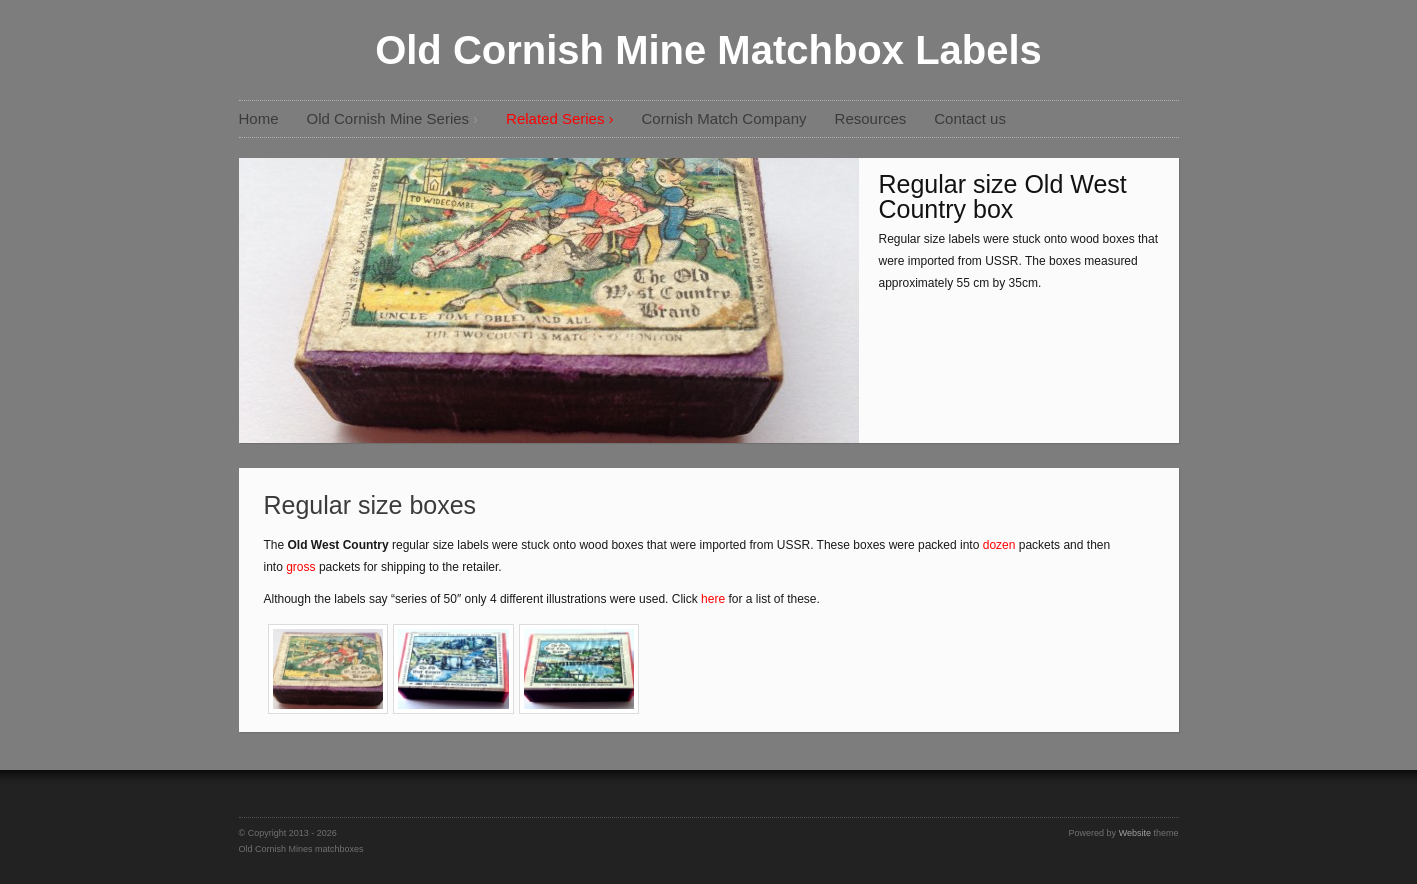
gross (302, 567)
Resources (871, 118)
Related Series (555, 118)
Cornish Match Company (723, 118)
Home (259, 118)
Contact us (970, 118)
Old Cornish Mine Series (388, 118)
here (713, 599)
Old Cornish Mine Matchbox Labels (708, 50)
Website (1135, 833)
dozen (1001, 545)
